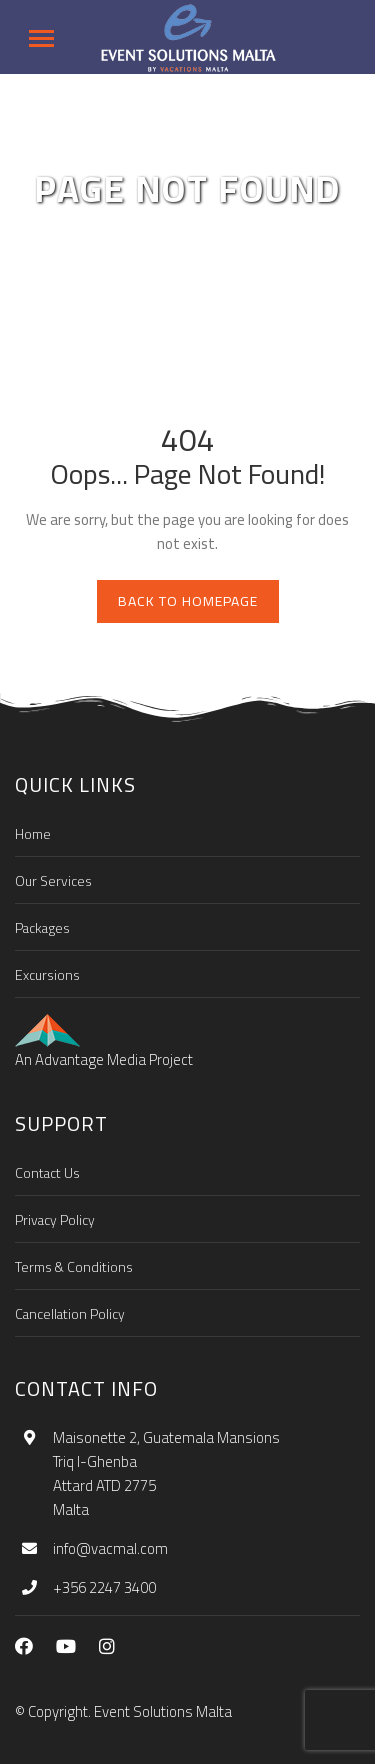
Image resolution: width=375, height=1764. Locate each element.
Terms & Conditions (74, 1267)
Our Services (53, 881)
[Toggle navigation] (41, 38)
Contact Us (47, 1173)
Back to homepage (188, 601)
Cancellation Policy (70, 1314)
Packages (42, 928)
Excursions (47, 975)
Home (33, 834)
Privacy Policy (55, 1220)
